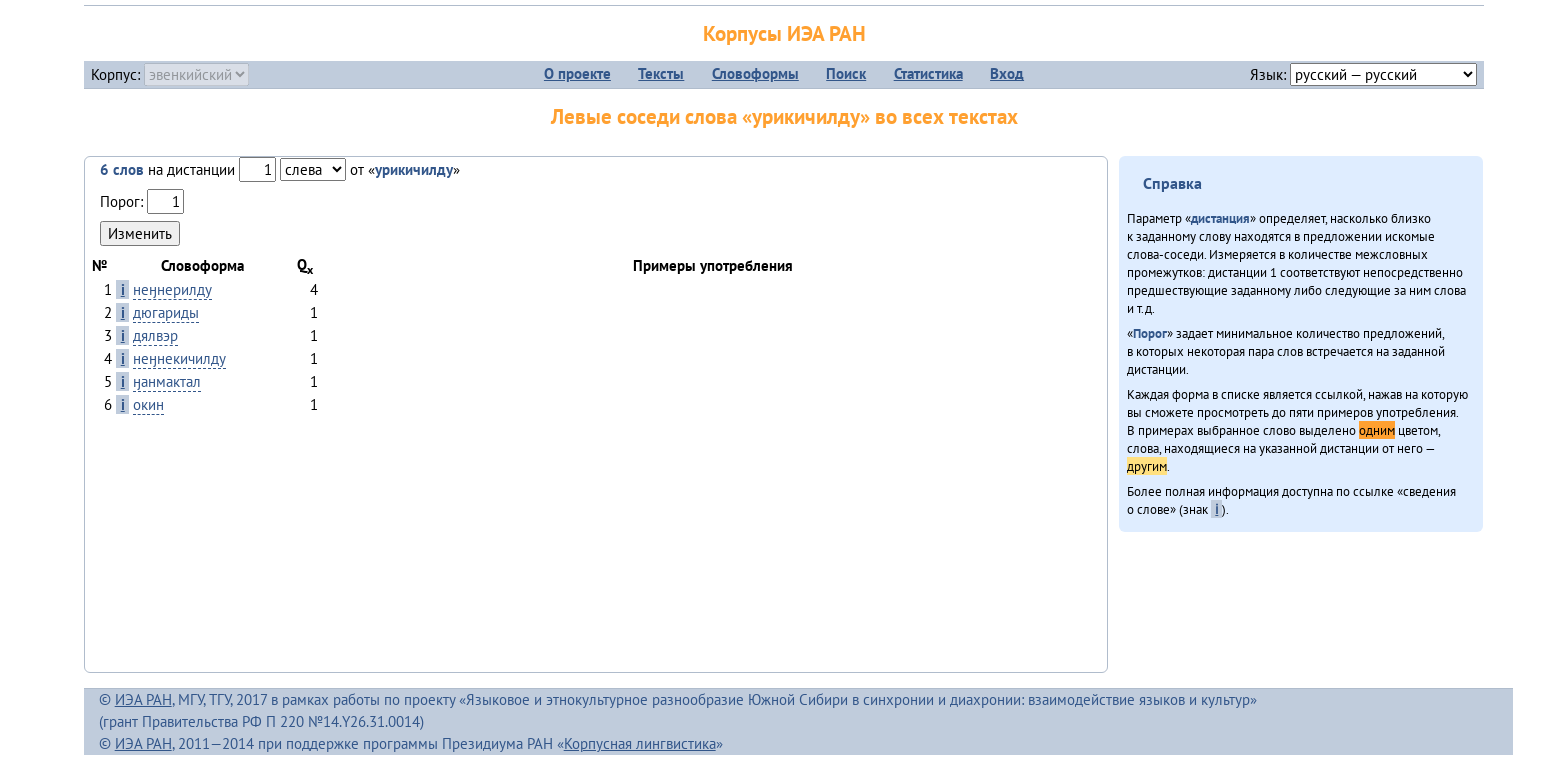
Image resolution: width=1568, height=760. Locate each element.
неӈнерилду (172, 289)
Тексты (661, 73)
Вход (1007, 73)
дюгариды (166, 312)
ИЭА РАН (143, 699)
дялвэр (155, 335)
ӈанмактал (167, 381)
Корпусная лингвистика (640, 743)
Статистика (928, 73)
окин (148, 404)
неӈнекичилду (179, 358)
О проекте (577, 73)
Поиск (846, 73)
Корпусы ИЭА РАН (784, 33)
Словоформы (755, 73)
